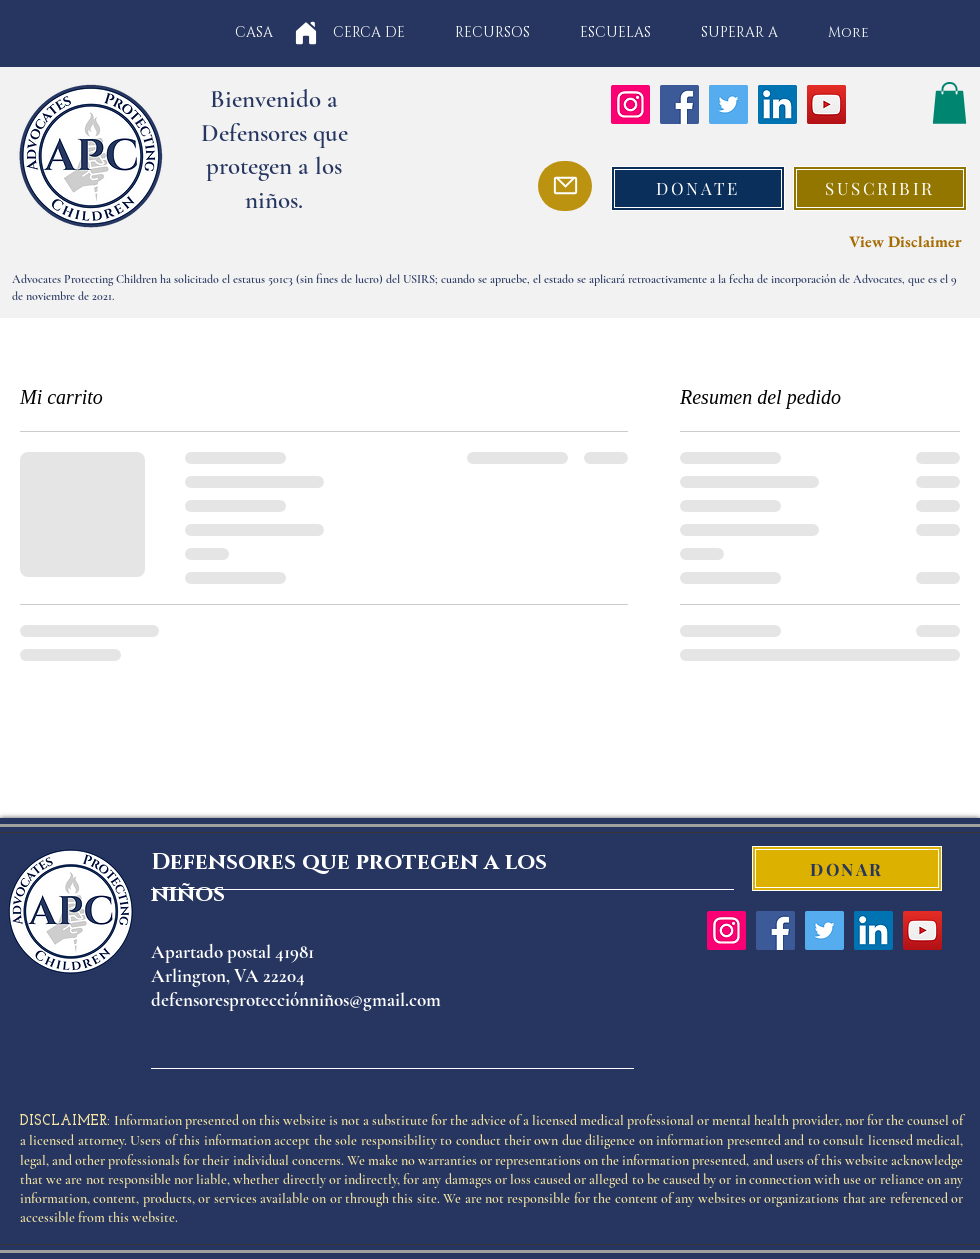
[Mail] (565, 186)
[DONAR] (847, 868)
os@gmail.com (387, 999)
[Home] (306, 32)
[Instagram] (630, 104)
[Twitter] (728, 104)
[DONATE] (698, 188)
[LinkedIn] (777, 104)
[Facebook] (679, 104)
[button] (949, 103)
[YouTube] (826, 104)
